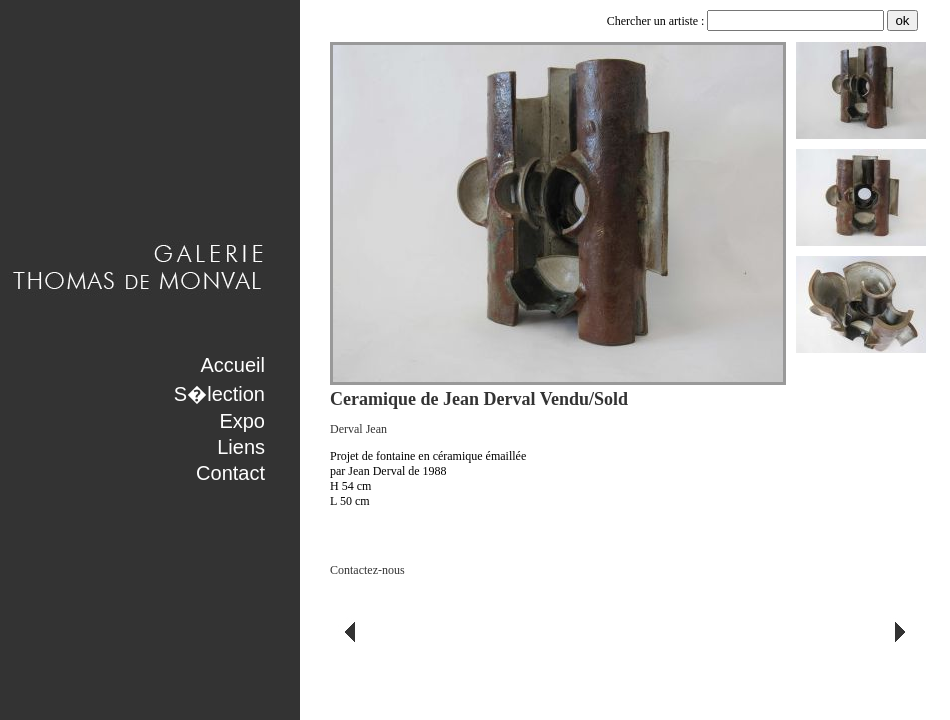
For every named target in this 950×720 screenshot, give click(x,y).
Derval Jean (358, 429)
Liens (241, 447)
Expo (242, 421)
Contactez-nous (367, 570)
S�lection (219, 394)
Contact (230, 473)
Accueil (233, 365)
